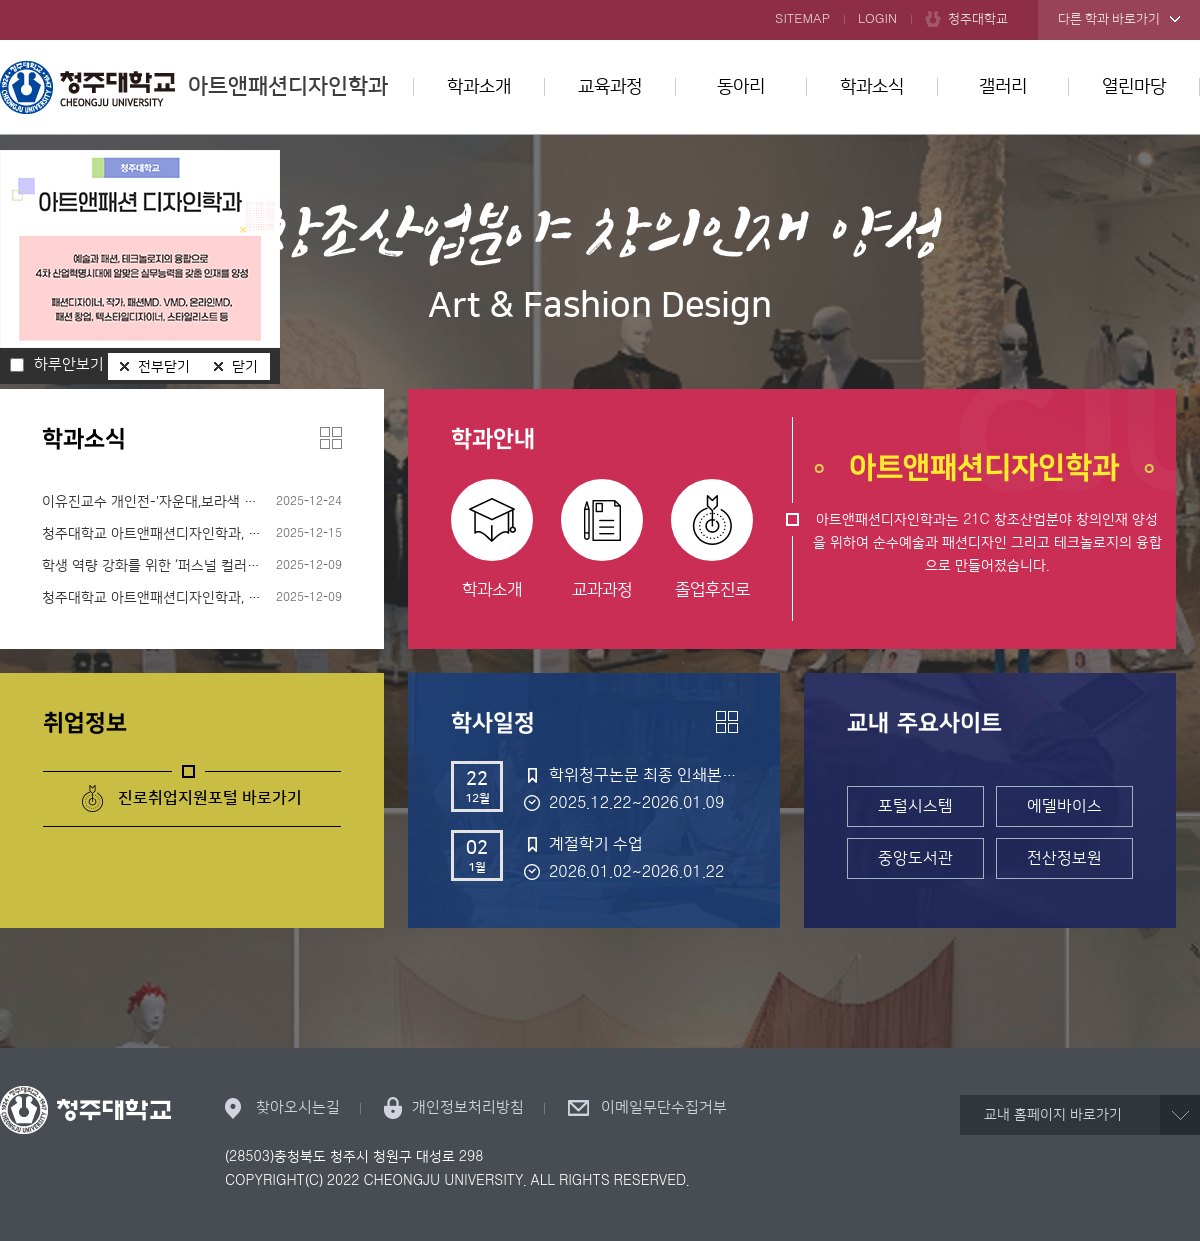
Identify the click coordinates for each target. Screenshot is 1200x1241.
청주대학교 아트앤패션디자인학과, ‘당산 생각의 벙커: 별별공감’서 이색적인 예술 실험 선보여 (192, 534)
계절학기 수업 (596, 844)
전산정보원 (1064, 858)
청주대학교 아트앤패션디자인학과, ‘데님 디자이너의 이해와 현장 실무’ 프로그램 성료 (192, 598)
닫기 (245, 367)
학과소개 (479, 87)
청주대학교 (978, 19)
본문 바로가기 (600, 1)
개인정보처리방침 (468, 1107)
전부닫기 (164, 367)
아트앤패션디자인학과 (194, 87)
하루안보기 (69, 365)
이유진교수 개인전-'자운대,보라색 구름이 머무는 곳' (192, 502)
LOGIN (877, 19)
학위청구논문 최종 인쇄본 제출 (643, 775)
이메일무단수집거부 (664, 1107)
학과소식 (872, 87)
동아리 (741, 87)
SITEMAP (802, 19)
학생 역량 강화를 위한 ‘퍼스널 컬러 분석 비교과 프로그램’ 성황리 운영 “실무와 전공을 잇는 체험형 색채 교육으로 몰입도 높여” (192, 566)
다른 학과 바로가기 (1109, 19)
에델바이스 (1064, 806)
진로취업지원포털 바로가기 (210, 798)
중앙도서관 (915, 858)
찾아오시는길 (298, 1107)
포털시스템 (915, 806)
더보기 (331, 438)
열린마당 (1134, 87)
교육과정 (610, 87)
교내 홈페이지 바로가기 (1053, 1115)
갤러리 (1003, 87)
